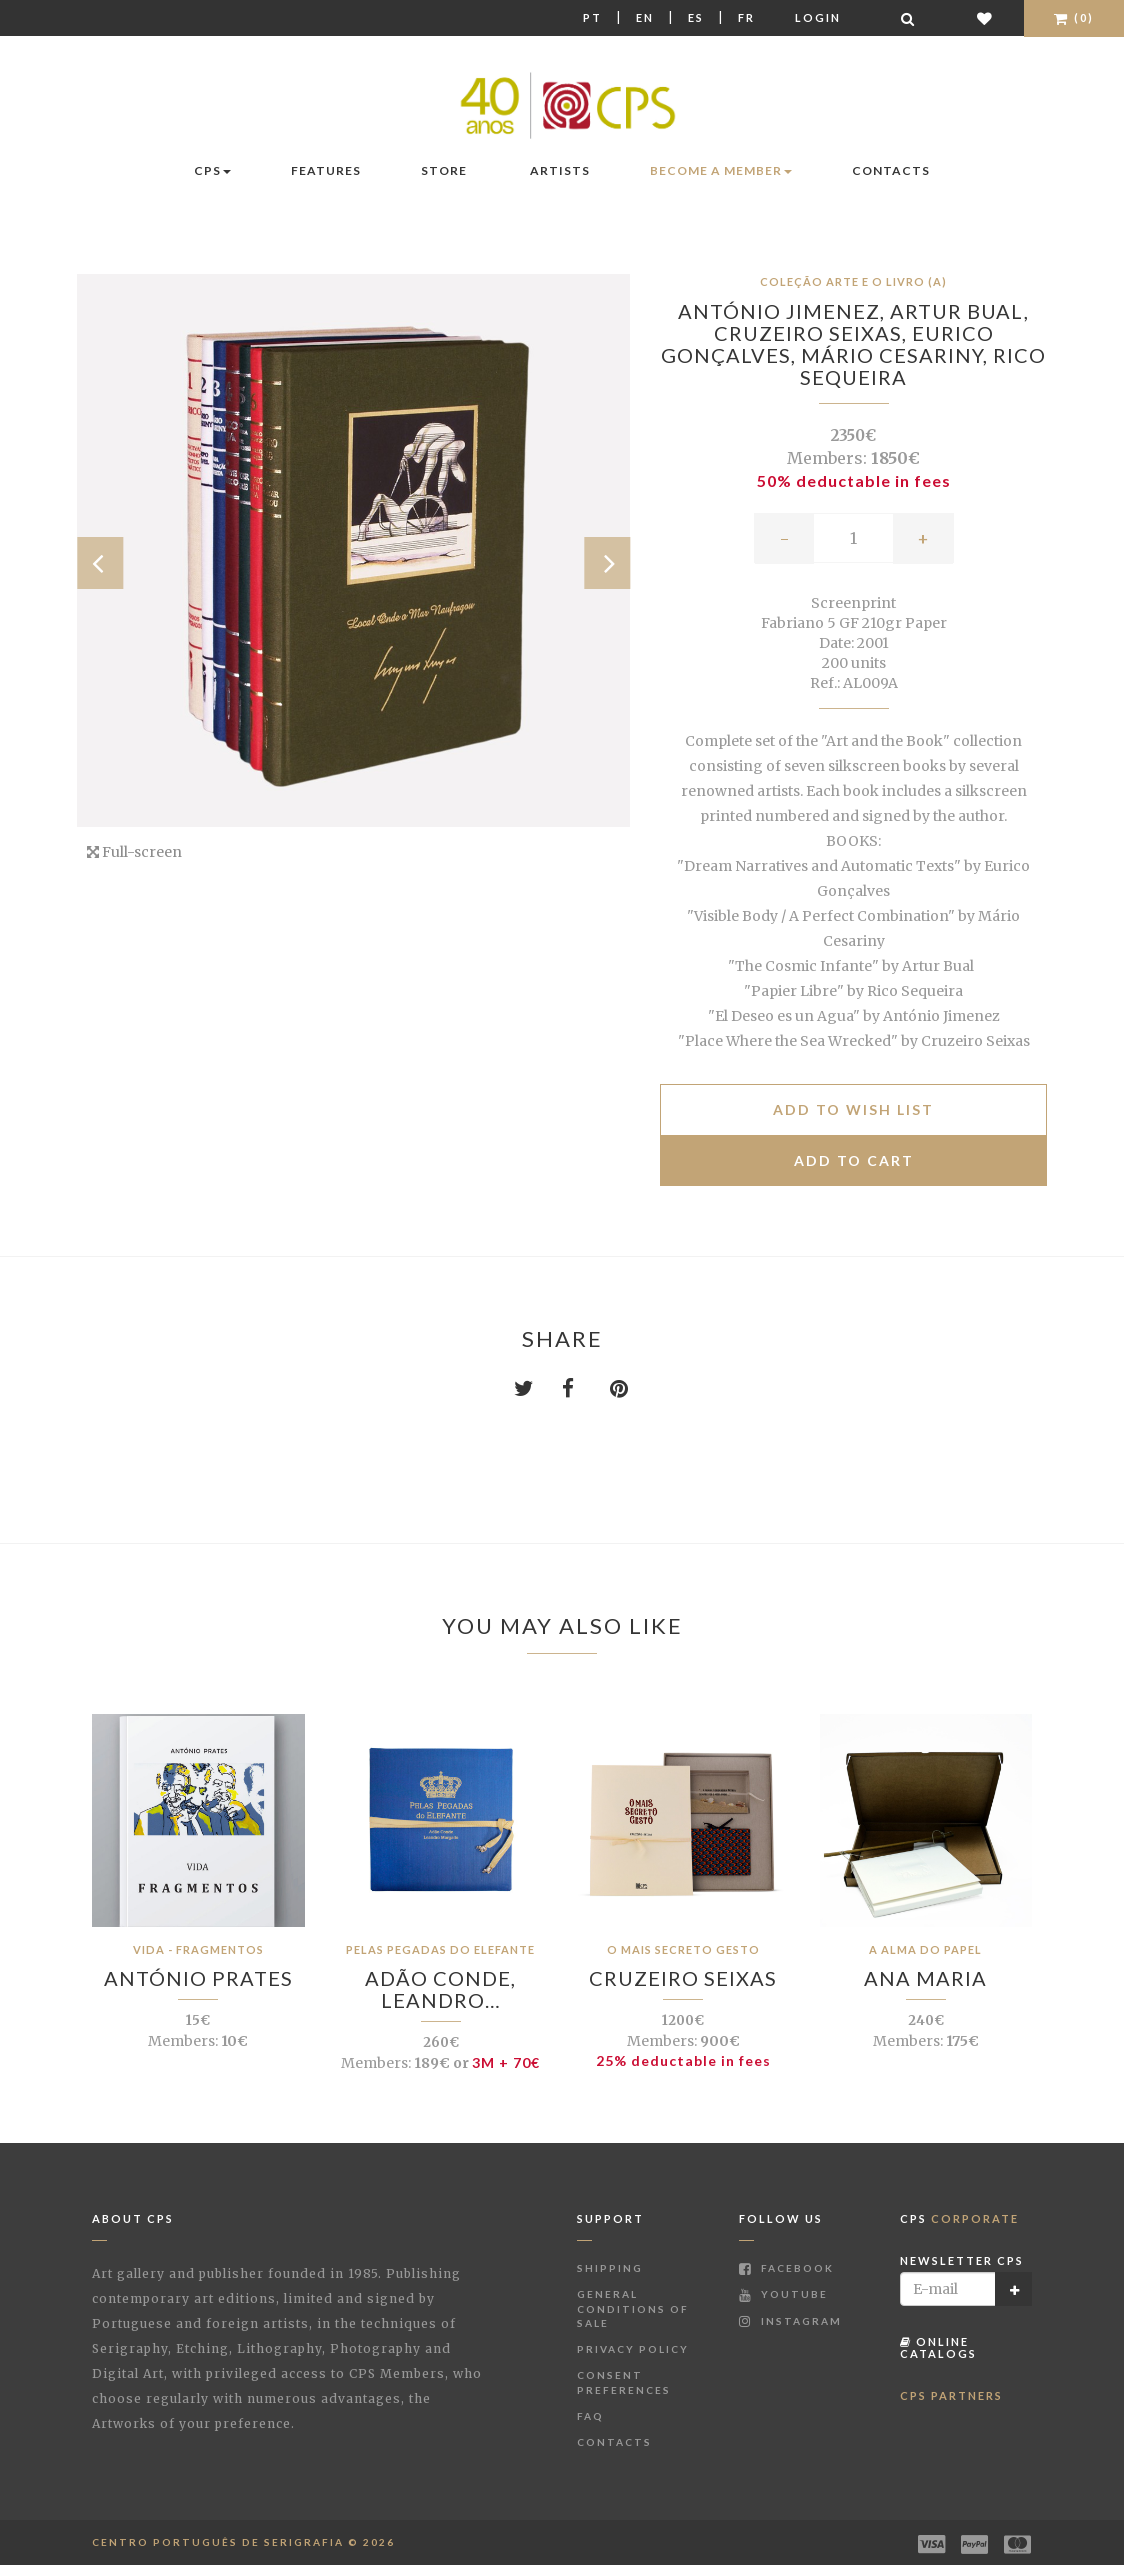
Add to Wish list (853, 1109)
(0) (1074, 17)
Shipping (610, 2268)
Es (696, 17)
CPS (212, 170)
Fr (746, 17)
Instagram (790, 2321)
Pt (592, 17)
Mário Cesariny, (897, 355)
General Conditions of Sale (633, 2308)
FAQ (590, 2416)
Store (444, 170)
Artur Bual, (959, 311)
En (645, 17)
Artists (560, 170)
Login (818, 17)
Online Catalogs (938, 2347)
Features (326, 170)
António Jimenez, (784, 311)
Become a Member (721, 170)
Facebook (786, 2268)
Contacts (891, 170)
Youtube (783, 2294)
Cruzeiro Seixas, (813, 333)
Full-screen (134, 852)
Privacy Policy (633, 2349)
